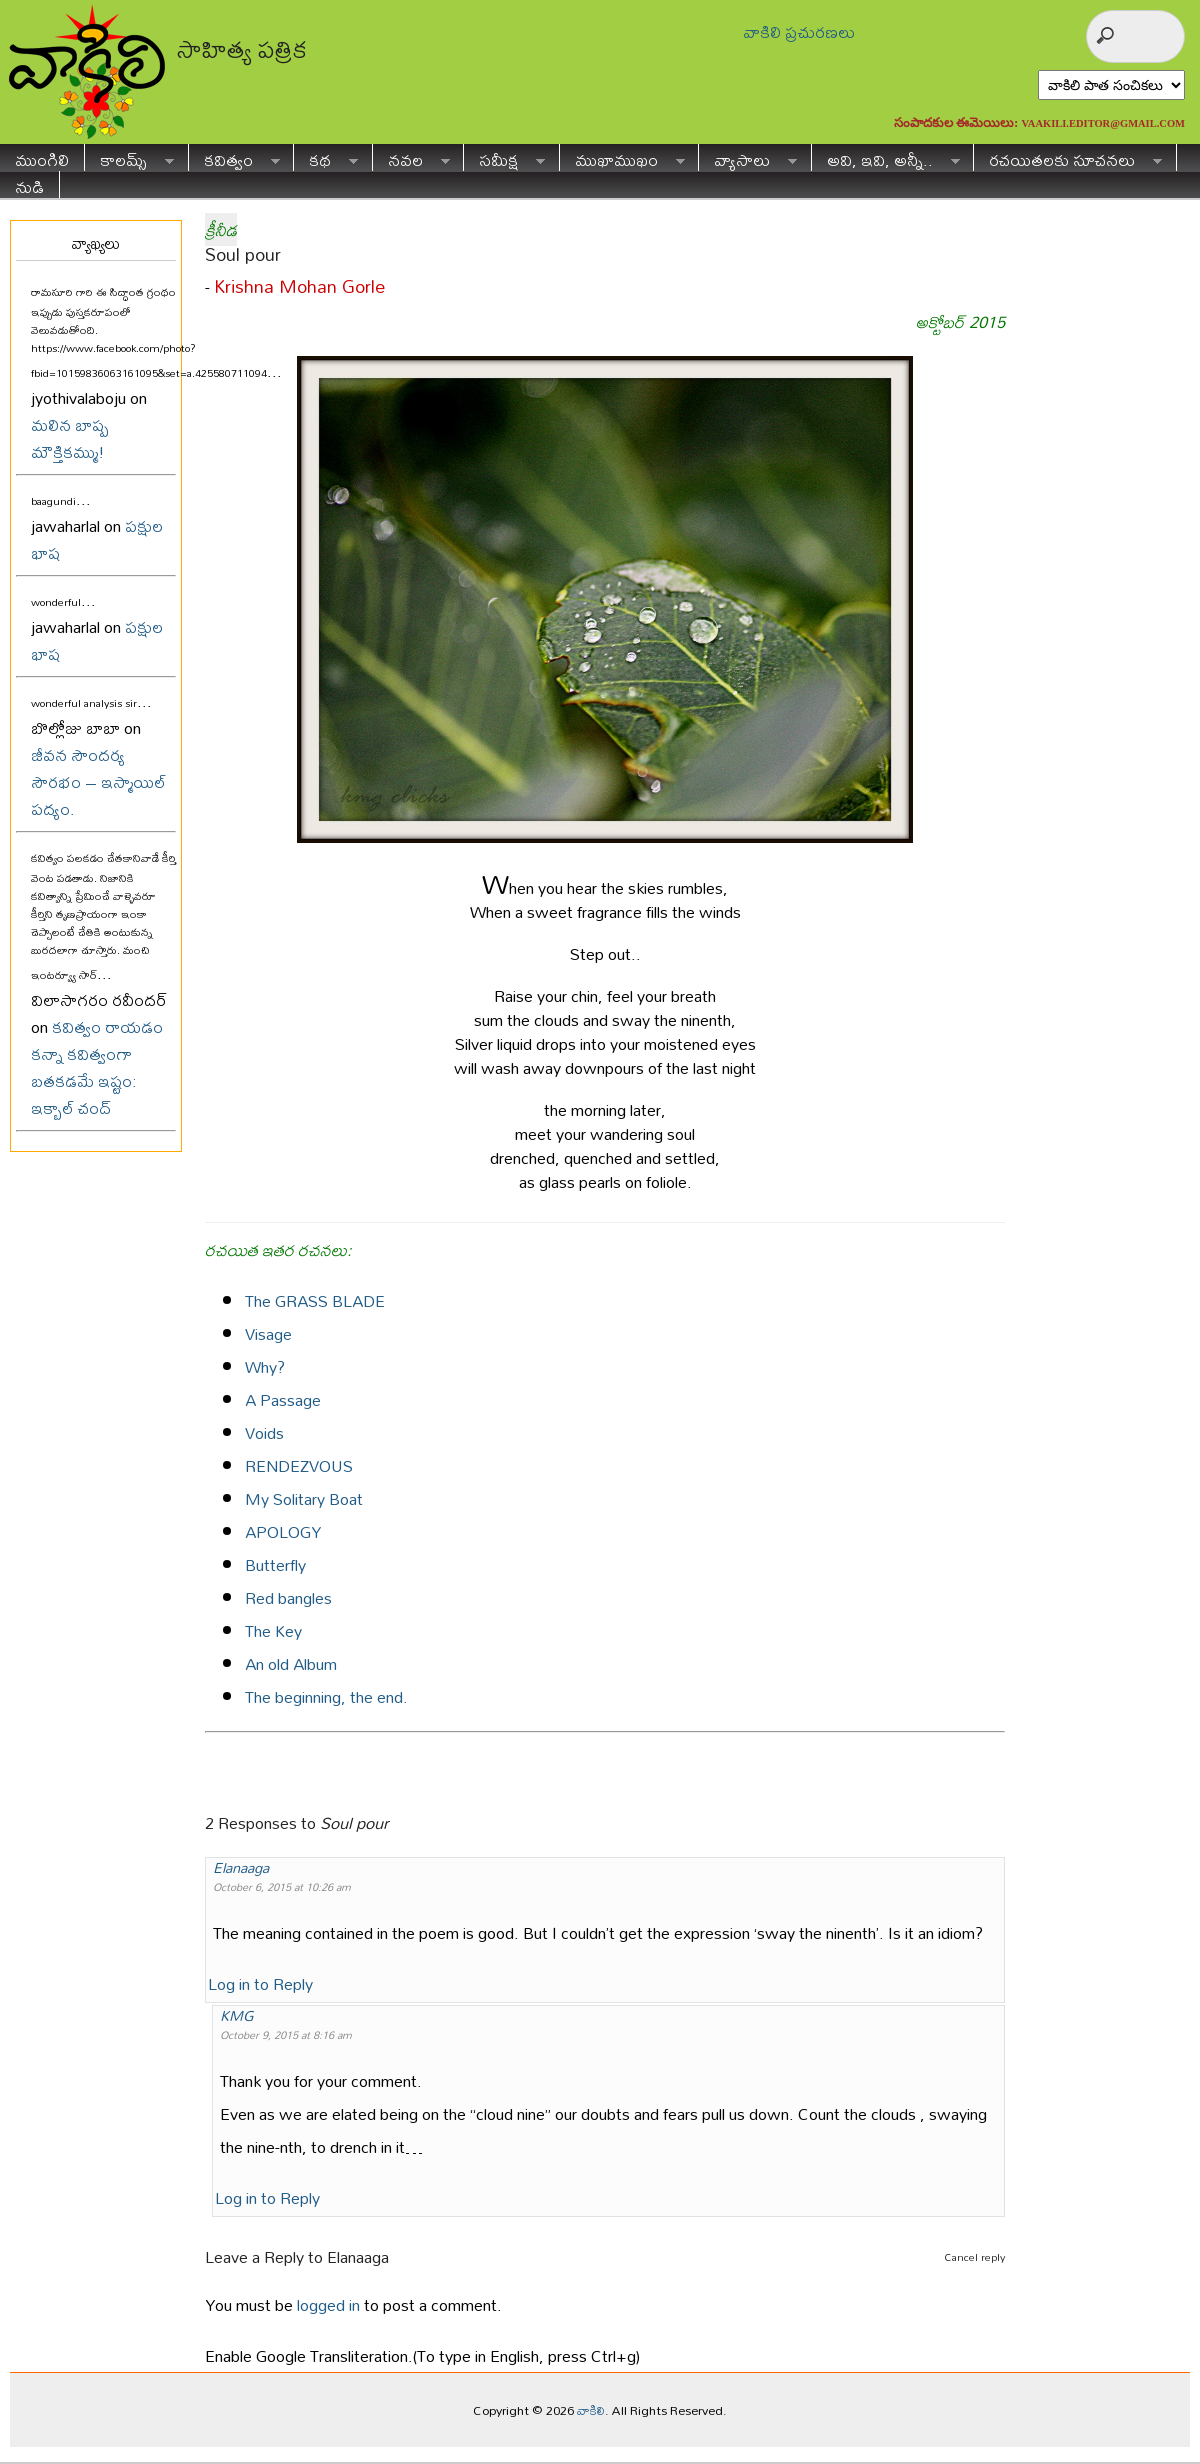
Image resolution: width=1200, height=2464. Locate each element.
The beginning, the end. (326, 1696)
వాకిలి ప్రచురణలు (799, 31)
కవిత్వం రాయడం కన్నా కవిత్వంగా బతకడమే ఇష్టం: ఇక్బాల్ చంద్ (97, 1067)
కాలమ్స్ (129, 157)
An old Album (291, 1663)
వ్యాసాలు (748, 157)
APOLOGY (283, 1531)
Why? (265, 1366)
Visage (268, 1333)
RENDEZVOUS (299, 1465)
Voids (264, 1432)
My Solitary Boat (304, 1498)
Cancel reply (974, 2257)
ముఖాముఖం (622, 157)
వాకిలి (591, 2410)
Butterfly (275, 1564)
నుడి (29, 184)
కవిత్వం (234, 157)
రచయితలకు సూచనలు (1068, 157)
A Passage (283, 1399)
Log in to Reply (260, 1983)
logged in (328, 2304)
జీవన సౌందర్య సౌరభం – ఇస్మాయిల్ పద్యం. (98, 781)
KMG (237, 2015)
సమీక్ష (504, 157)
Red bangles (288, 1597)
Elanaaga (241, 1867)
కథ (326, 157)
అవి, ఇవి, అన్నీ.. (886, 157)
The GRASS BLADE (315, 1300)
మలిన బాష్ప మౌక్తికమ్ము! (70, 438)
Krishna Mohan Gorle (299, 286)
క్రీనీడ (221, 229)
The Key (273, 1630)
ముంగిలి (42, 157)
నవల (411, 157)
